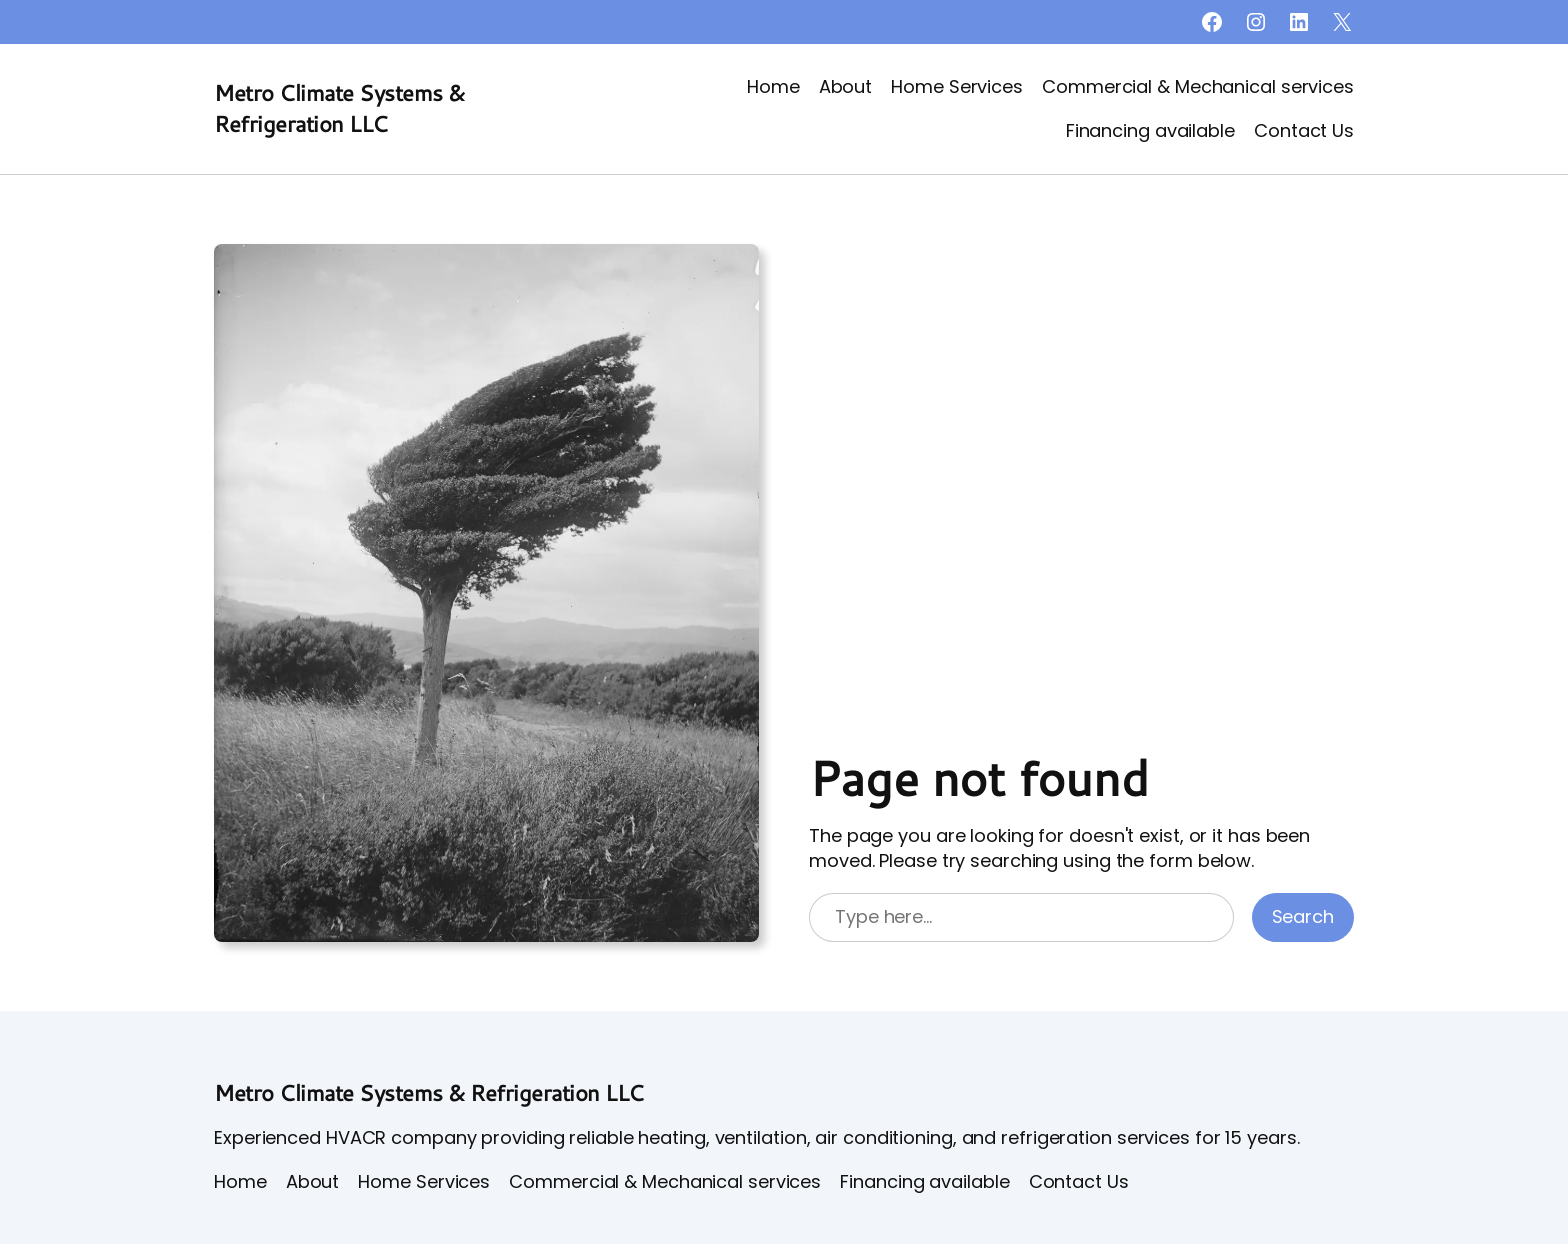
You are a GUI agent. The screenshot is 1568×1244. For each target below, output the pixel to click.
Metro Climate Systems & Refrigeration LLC (339, 108)
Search (1303, 916)
